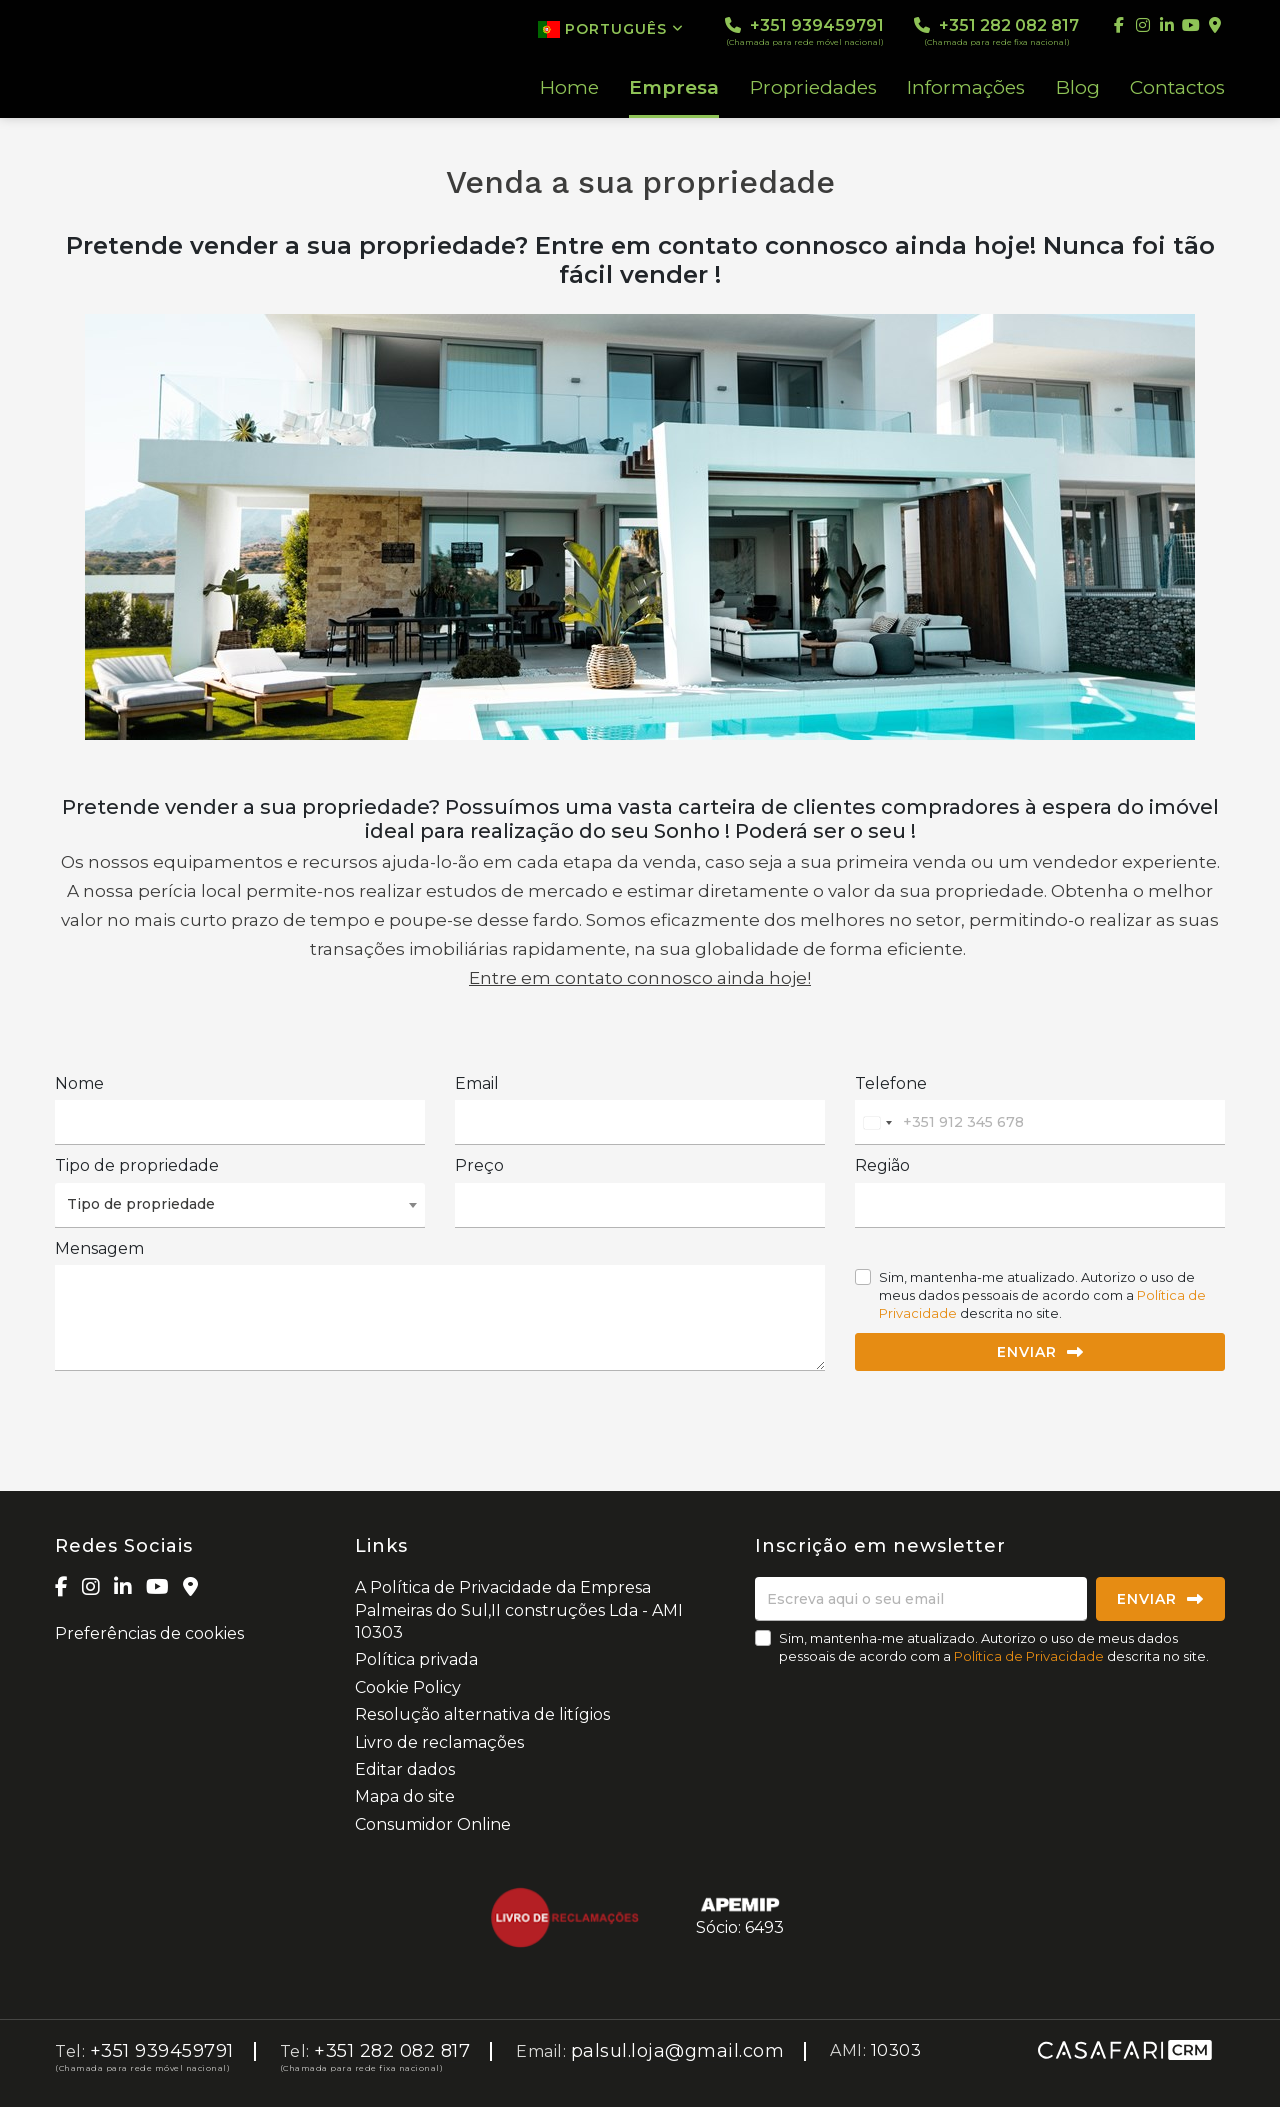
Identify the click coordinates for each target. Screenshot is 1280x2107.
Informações (966, 88)
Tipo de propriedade (137, 1165)
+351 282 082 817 (996, 31)
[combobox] (877, 1122)
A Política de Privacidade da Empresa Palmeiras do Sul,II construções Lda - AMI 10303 (519, 1610)
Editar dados (405, 1769)
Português (611, 29)
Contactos (1177, 88)
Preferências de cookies (149, 1633)
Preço (479, 1165)
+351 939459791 (804, 31)
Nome (79, 1083)
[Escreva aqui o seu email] (921, 1599)
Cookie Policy (408, 1687)
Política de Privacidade (1030, 1656)
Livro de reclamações (439, 1742)
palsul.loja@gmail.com (678, 2051)
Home (569, 88)
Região (882, 1165)
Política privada (416, 1659)
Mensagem (99, 1248)
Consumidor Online (433, 1824)
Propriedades (813, 88)
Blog (1078, 88)
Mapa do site (405, 1796)
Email (477, 1083)
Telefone (891, 1083)
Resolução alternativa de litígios (482, 1714)
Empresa (674, 88)
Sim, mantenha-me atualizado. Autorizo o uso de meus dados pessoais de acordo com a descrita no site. (1042, 1295)
